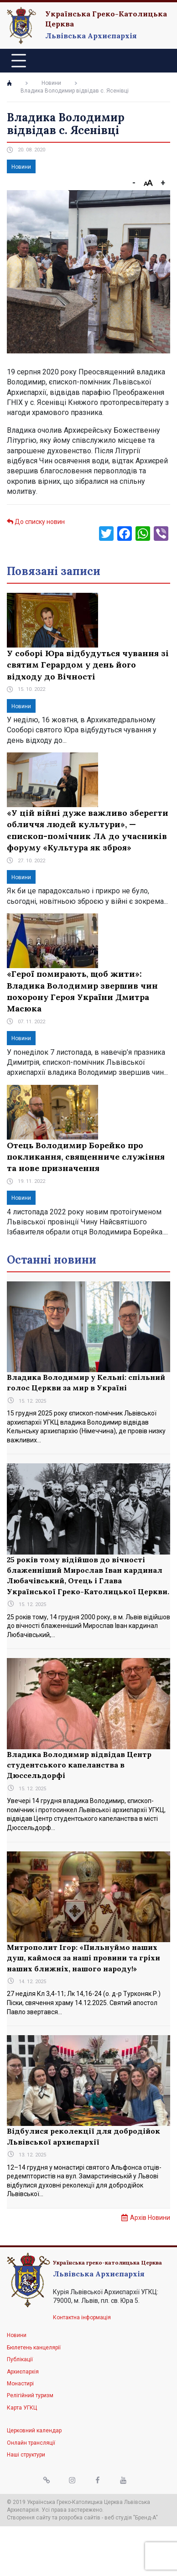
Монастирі (20, 2383)
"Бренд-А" (145, 2517)
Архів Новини (150, 2217)
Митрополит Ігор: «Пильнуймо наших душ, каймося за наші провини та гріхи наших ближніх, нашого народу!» (83, 1958)
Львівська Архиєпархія (91, 35)
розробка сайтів (79, 2517)
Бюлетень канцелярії (34, 2347)
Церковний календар (34, 2430)
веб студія (118, 2517)
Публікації (20, 2359)
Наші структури (26, 2455)
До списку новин (36, 521)
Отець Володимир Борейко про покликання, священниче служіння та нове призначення (86, 1157)
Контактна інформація (82, 2317)
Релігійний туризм (30, 2395)
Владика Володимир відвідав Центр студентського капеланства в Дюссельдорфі (79, 1765)
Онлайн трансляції (31, 2443)
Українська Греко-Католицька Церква (106, 18)
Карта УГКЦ (22, 2408)
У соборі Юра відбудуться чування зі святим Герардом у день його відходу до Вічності (88, 665)
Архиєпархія (23, 2372)
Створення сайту (29, 2517)
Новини (51, 83)
